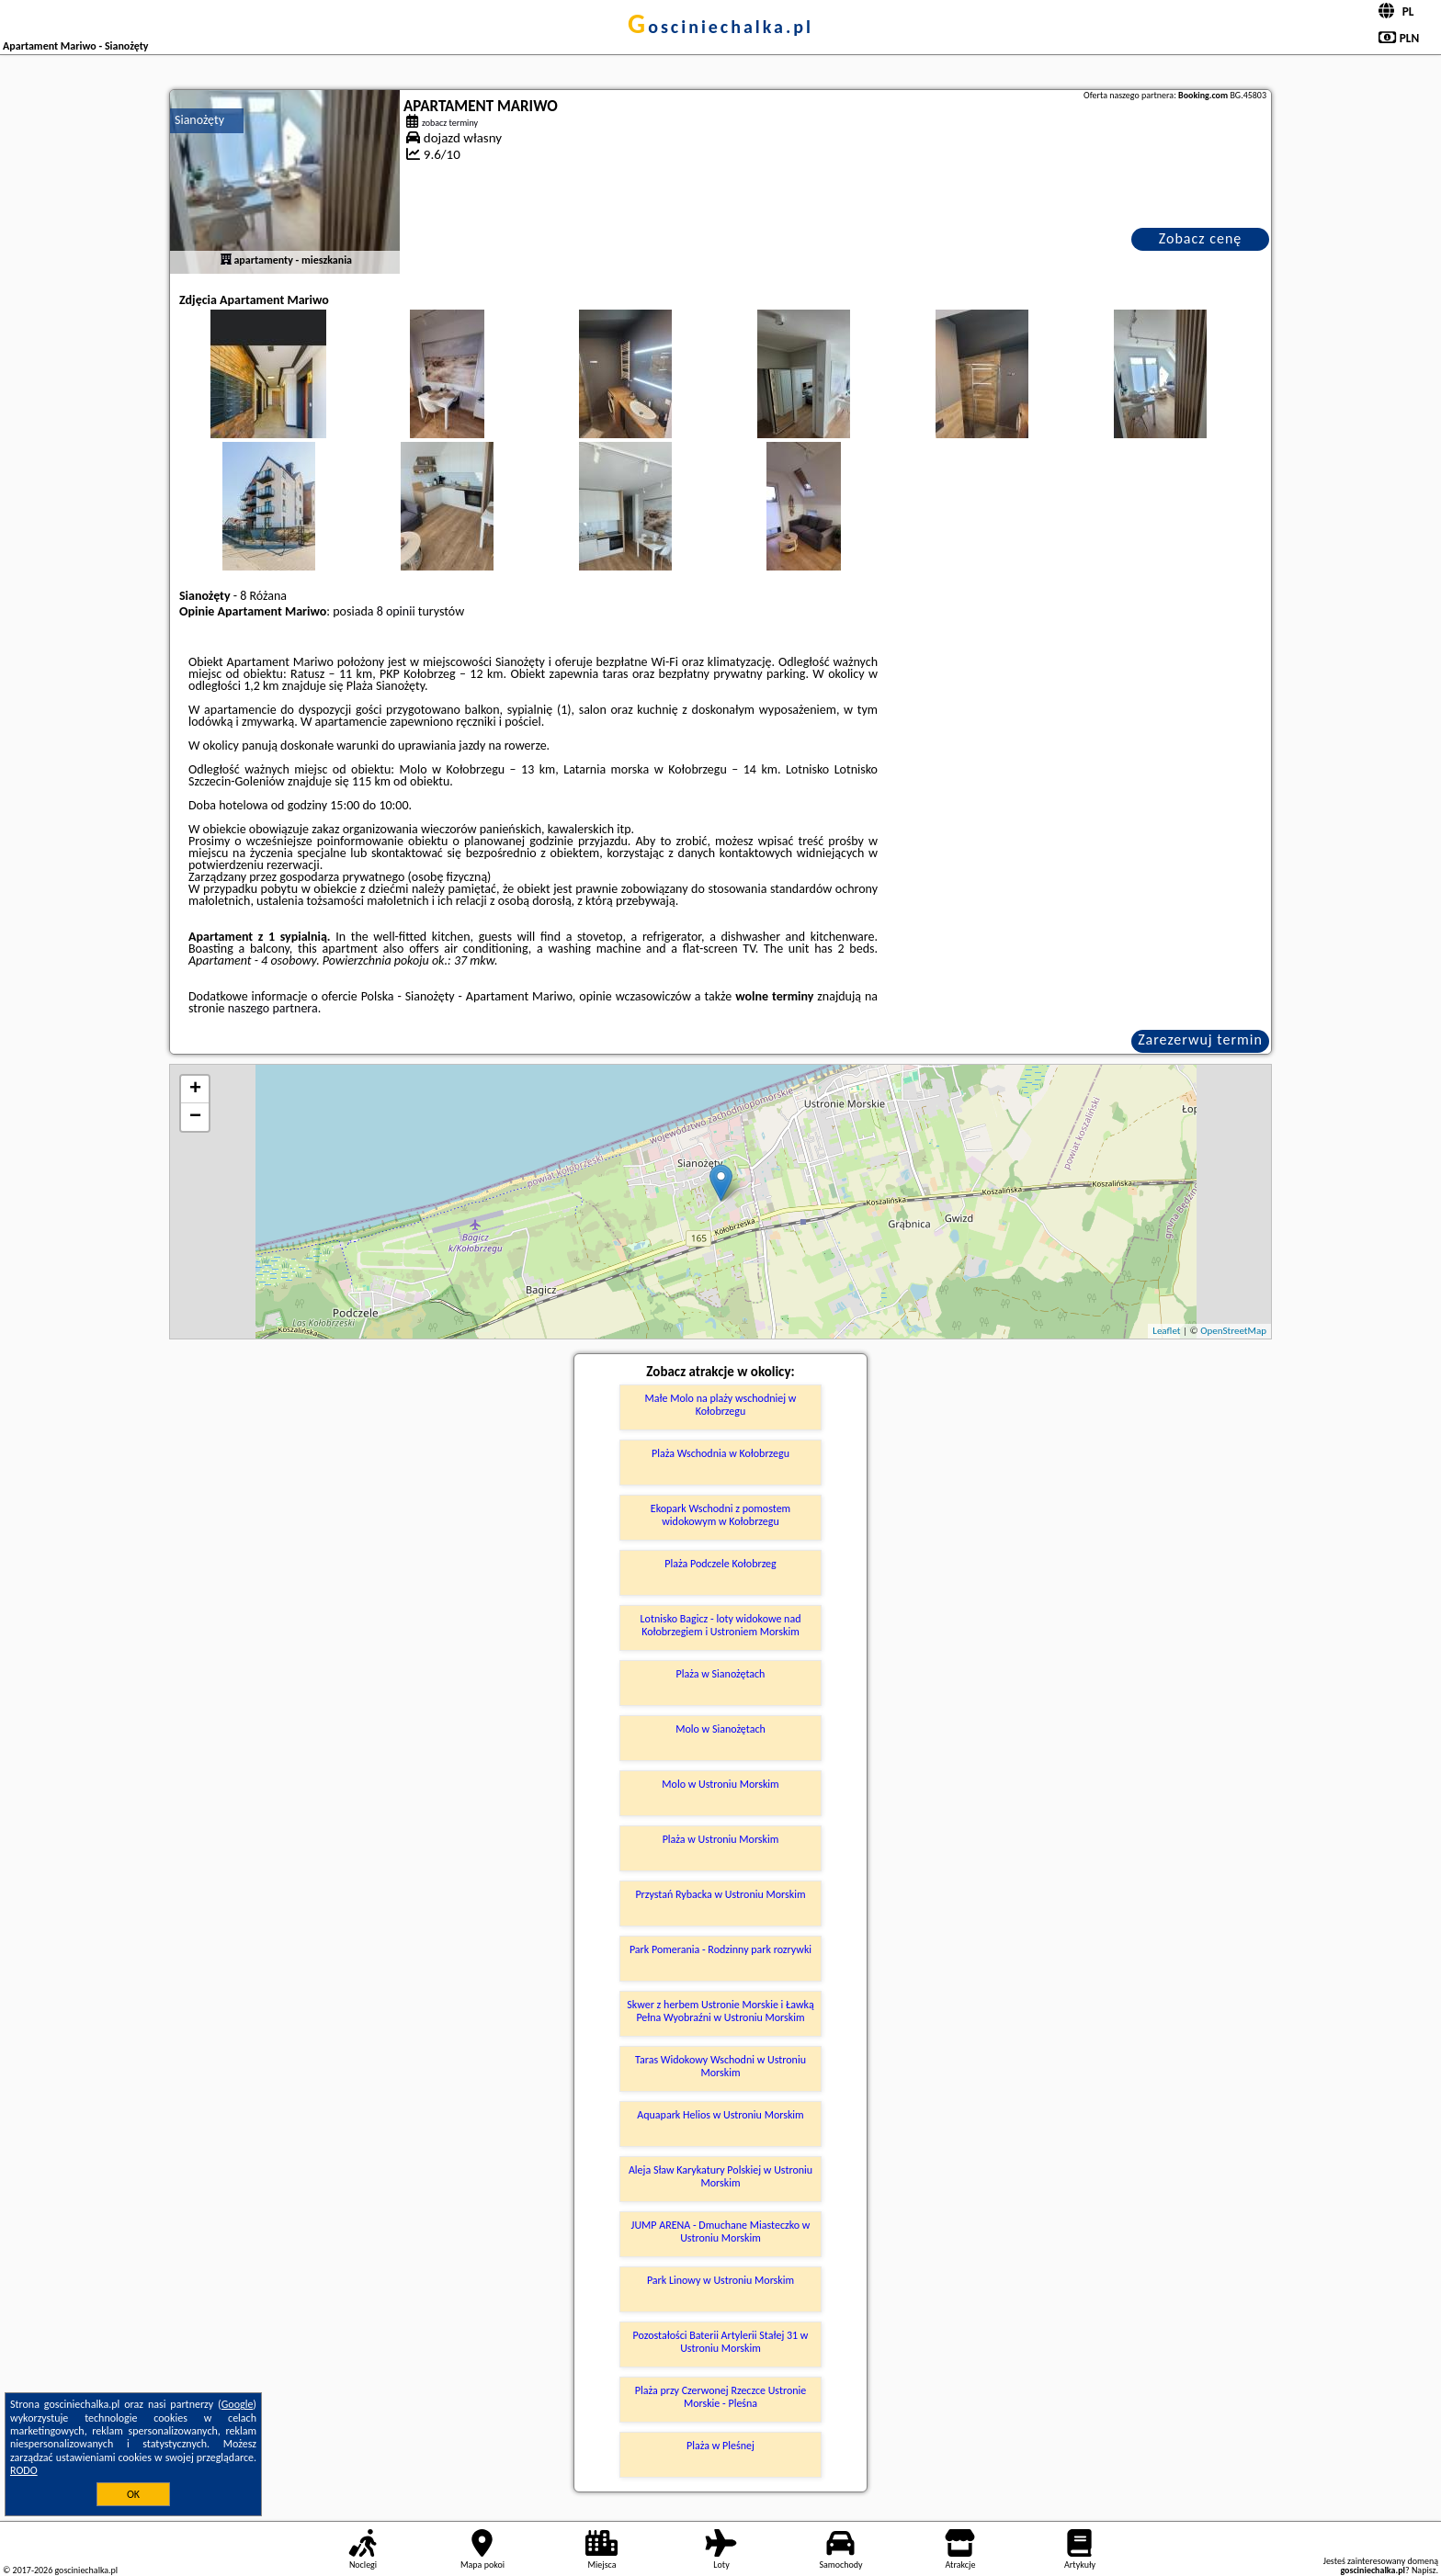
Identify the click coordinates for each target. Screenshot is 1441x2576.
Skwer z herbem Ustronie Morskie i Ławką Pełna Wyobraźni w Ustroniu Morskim (720, 2011)
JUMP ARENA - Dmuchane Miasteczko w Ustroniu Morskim (721, 2231)
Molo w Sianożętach (720, 1729)
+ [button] (195, 1089)
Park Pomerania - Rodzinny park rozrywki (720, 1949)
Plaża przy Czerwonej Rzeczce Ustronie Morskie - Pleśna (721, 2397)
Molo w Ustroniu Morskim (720, 1784)
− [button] (195, 1117)
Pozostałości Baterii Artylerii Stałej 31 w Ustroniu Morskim (721, 2342)
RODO (24, 2470)
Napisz (1424, 2570)
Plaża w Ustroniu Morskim (721, 1839)
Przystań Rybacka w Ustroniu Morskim (720, 1894)
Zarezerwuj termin (1200, 1039)
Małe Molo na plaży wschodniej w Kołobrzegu (721, 1405)
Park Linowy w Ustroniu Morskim (720, 2280)
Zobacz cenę (1200, 238)
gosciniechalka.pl (720, 27)
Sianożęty (199, 120)
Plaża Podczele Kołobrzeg (720, 1563)
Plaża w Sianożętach (721, 1673)
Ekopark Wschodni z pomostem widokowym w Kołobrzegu (720, 1515)
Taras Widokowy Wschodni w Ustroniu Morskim (720, 2066)
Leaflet (1166, 1331)
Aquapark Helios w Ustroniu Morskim (720, 2114)
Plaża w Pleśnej (720, 2445)
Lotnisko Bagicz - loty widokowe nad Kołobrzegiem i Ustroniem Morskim (721, 1625)
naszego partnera (273, 1008)
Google (237, 2404)
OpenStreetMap (1233, 1331)
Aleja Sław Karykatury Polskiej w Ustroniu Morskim (720, 2176)
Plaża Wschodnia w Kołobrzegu (720, 1453)
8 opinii (396, 611)
